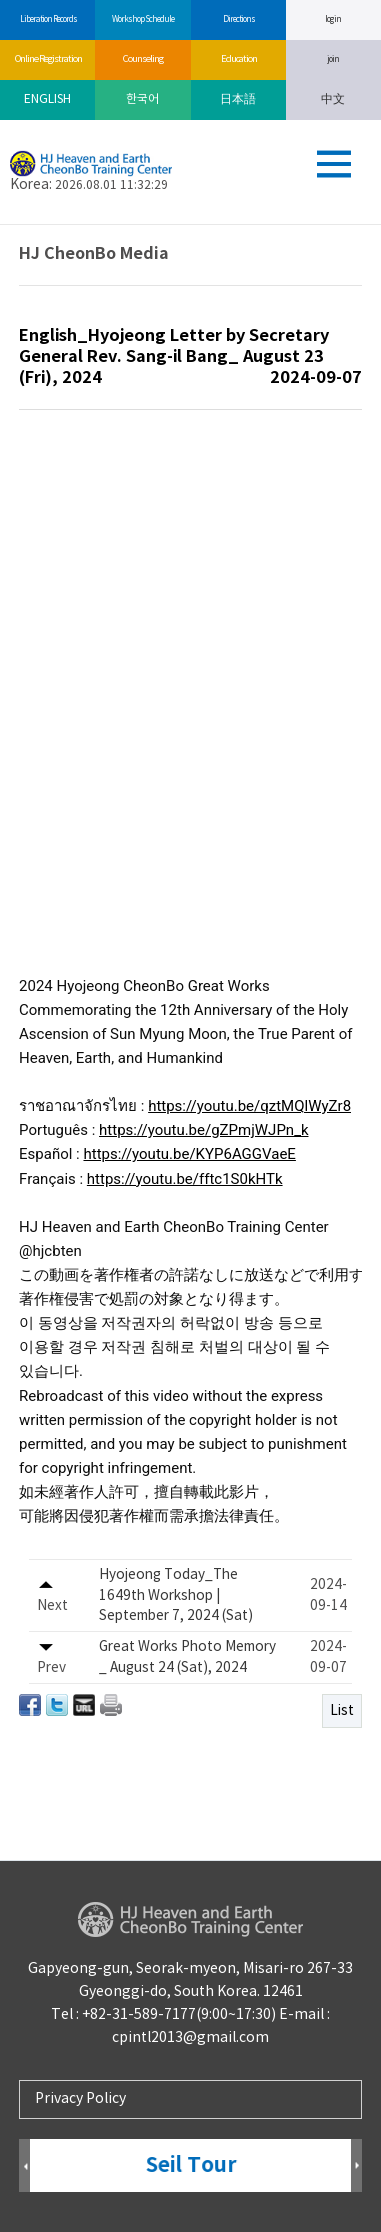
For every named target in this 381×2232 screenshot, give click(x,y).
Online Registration (48, 59)
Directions (238, 19)
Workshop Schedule (142, 19)
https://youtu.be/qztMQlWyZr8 (249, 1106)
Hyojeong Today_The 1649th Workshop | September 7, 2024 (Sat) (176, 1595)
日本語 (238, 99)
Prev (24, 2166)
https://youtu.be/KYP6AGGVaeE (189, 1154)
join (333, 59)
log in (333, 19)
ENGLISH (47, 99)
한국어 (142, 99)
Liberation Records (48, 19)
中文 (333, 99)
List (342, 1711)
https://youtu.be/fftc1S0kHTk (185, 1179)
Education (238, 59)
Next (356, 2166)
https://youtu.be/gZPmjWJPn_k (203, 1130)
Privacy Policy (80, 2099)
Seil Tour (191, 2165)
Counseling (142, 59)
